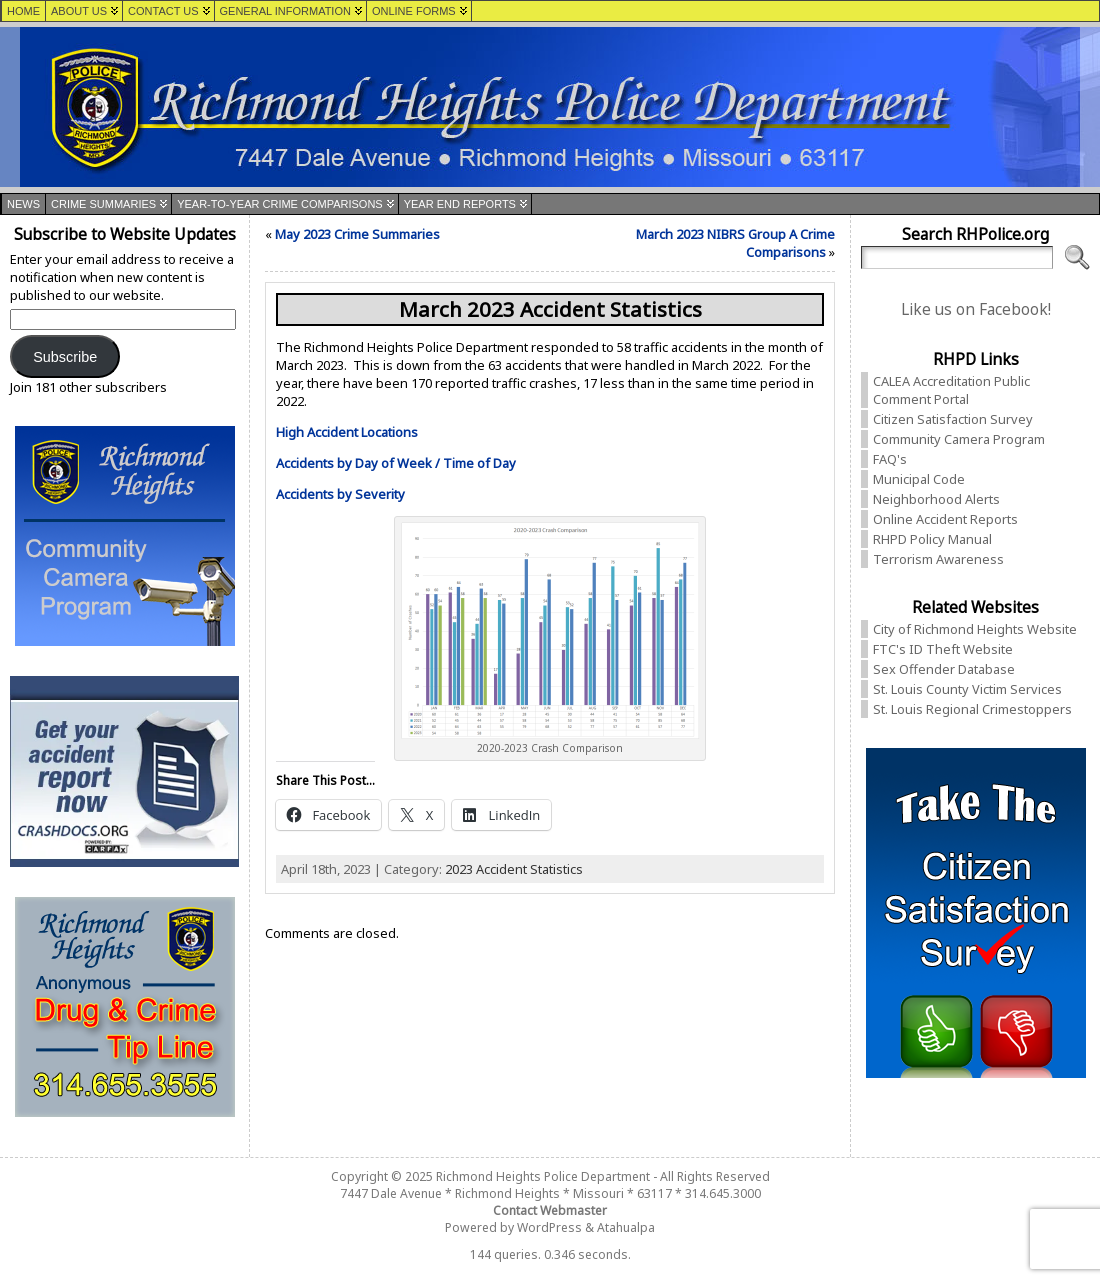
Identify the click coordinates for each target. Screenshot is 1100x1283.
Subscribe (65, 357)
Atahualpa (626, 1227)
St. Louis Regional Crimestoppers (972, 709)
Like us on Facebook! (976, 309)
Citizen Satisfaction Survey (953, 419)
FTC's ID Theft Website (943, 649)
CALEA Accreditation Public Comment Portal (951, 390)
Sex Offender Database (944, 669)
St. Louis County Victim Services (967, 689)
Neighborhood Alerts (936, 499)
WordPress (549, 1227)
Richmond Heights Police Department (543, 1176)
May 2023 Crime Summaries (357, 234)
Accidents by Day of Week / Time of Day (396, 463)
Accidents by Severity (340, 494)
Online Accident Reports (945, 519)
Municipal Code (919, 479)
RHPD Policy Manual (932, 539)
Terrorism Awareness (938, 559)
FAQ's (890, 459)
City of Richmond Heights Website (975, 629)
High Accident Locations (347, 432)
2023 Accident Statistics (514, 869)
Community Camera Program (959, 439)
